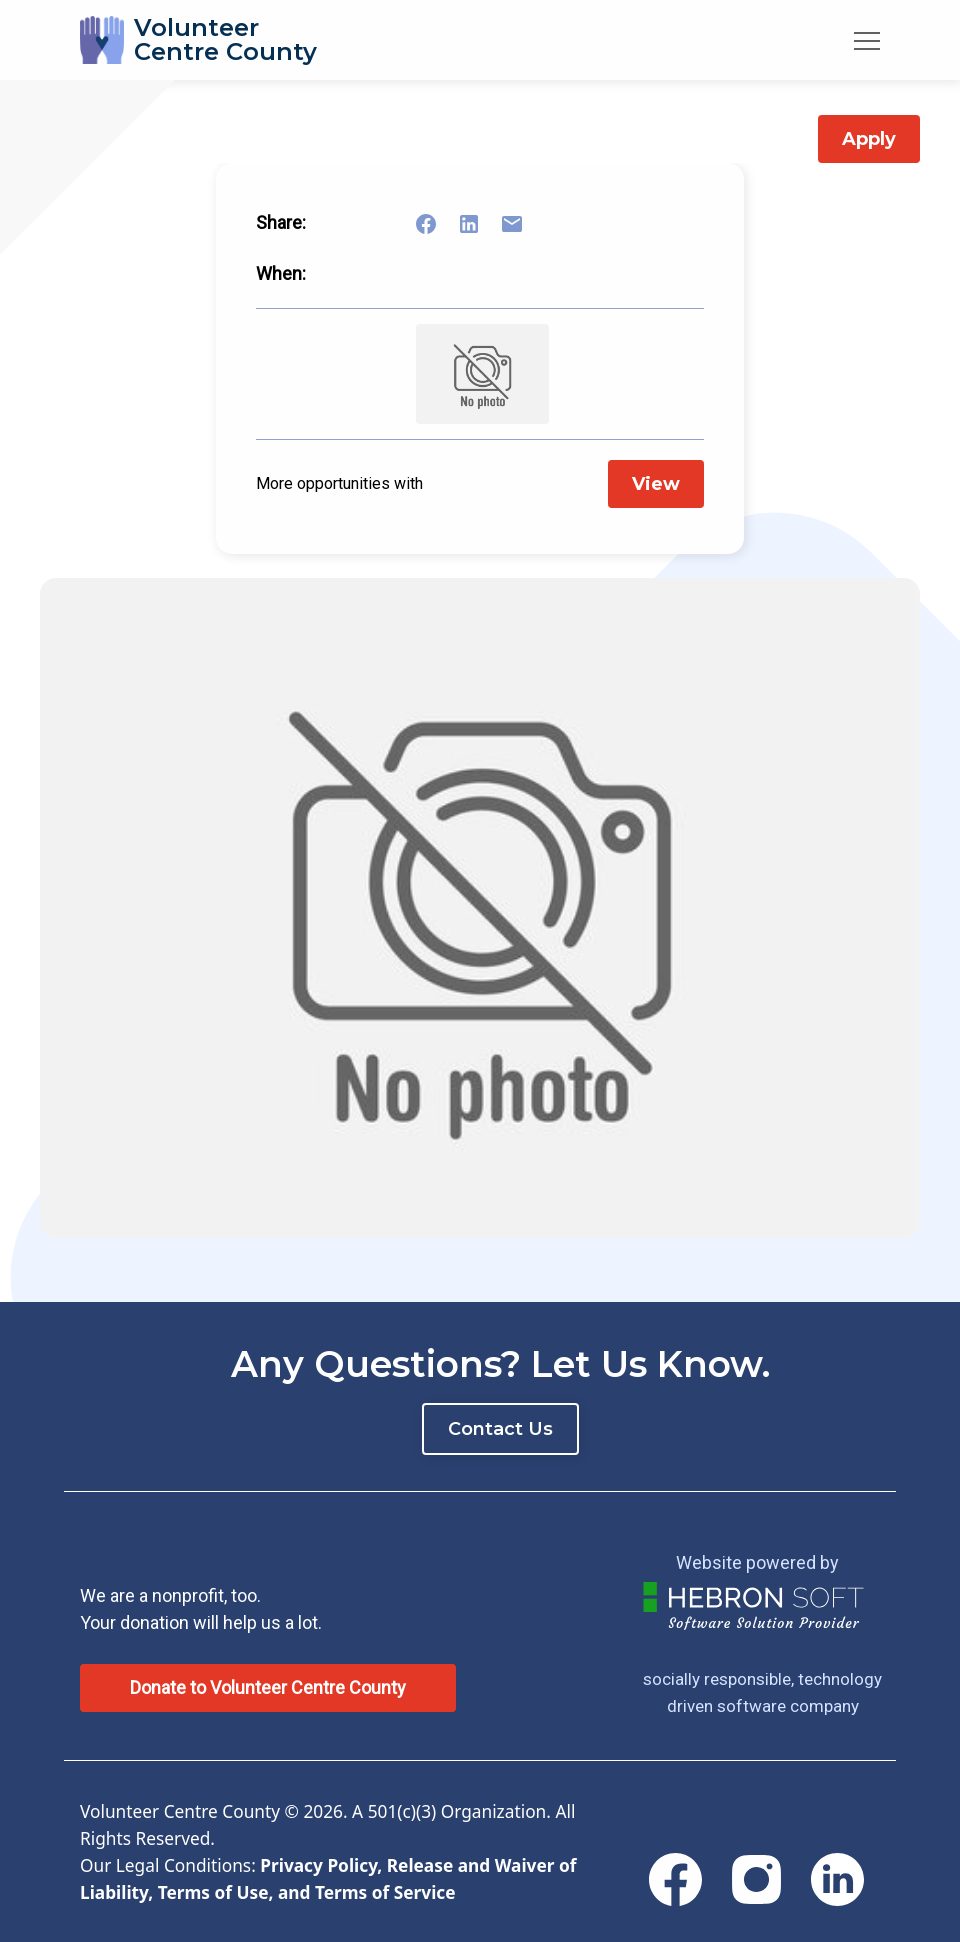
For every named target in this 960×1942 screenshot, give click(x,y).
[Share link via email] (524, 224)
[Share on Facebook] (438, 224)
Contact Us (500, 1429)
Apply (869, 139)
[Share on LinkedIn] (481, 224)
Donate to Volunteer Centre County (268, 1687)
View (656, 484)
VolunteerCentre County (225, 39)
